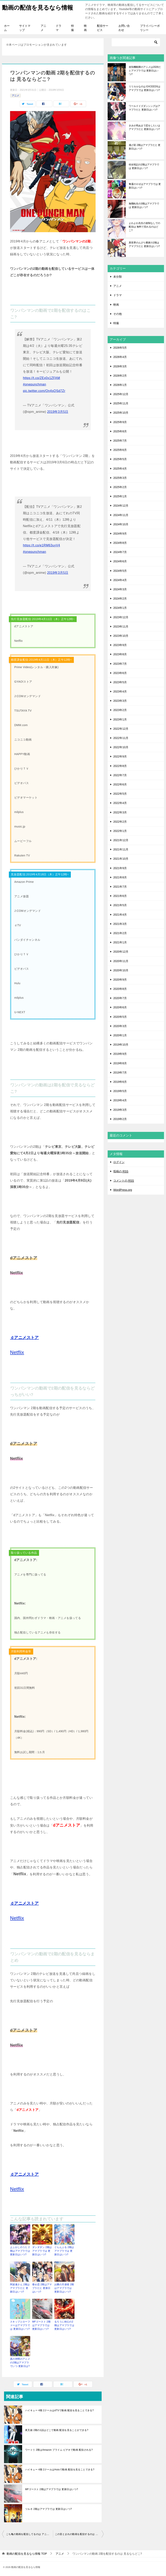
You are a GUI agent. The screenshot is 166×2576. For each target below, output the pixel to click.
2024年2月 (120, 598)
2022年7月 (120, 775)
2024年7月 (120, 552)
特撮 (72, 28)
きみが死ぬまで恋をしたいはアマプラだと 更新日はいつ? (144, 127)
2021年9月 (120, 868)
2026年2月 (120, 375)
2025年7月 (120, 440)
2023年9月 (120, 645)
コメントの (123, 1180)
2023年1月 (120, 719)
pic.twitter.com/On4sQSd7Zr (44, 391)
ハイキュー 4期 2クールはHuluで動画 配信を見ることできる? (59, 2469)
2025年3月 (120, 477)
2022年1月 (120, 831)
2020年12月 (120, 951)
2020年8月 (120, 988)
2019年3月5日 (57, 411)
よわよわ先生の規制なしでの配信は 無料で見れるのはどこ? (144, 227)
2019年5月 (120, 1091)
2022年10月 (120, 747)
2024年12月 (120, 505)
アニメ (43, 28)
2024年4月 (120, 580)
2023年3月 (120, 700)
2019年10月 (120, 1044)
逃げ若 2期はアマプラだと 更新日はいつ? (144, 147)
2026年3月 (120, 366)
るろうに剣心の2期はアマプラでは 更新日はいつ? (64, 2325)
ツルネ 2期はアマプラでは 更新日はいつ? (48, 2508)
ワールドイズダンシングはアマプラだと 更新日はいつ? (144, 108)
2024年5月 (120, 570)
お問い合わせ (124, 28)
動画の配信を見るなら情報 (38, 6)
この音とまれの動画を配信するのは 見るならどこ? (79, 2533)
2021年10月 (120, 858)
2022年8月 (120, 766)
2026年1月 (120, 384)
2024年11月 (120, 515)
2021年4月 (120, 914)
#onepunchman (34, 384)
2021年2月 (120, 933)
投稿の (120, 1171)
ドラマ (58, 28)
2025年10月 (120, 412)
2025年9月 (120, 422)
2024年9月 (120, 533)
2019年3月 (120, 1109)
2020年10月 (120, 970)
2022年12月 (120, 728)
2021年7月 (120, 886)
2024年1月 (120, 607)
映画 (85, 28)
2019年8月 (120, 1063)
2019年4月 (120, 1100)
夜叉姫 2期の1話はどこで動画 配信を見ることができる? (56, 2429)
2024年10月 (120, 524)
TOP (27, 2553)
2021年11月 (120, 849)
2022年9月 (120, 756)
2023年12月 (120, 617)
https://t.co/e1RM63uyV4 (41, 545)
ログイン (119, 1162)
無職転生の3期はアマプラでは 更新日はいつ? (144, 205)
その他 (117, 313)
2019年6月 (120, 1081)
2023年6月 (120, 673)
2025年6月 (120, 449)
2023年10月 (120, 635)
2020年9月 (120, 979)
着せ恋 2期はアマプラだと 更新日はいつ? (42, 2288)
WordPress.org (122, 1189)
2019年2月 (120, 1119)
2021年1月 (120, 942)
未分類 (117, 276)
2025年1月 (120, 496)
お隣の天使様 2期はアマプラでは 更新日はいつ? (64, 2288)
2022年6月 (120, 784)
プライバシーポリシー (150, 28)
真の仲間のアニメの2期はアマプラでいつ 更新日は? (20, 2362)
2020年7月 (120, 998)
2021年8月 (120, 877)
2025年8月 (120, 431)
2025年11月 (120, 403)
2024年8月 (120, 542)
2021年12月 (120, 840)
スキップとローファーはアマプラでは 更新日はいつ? (20, 2325)
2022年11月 (120, 738)
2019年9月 (120, 1053)
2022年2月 (120, 821)
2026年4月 (120, 357)
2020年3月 (120, 1026)
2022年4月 (120, 803)
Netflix (17, 1352)
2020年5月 (120, 1016)
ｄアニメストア (24, 1337)
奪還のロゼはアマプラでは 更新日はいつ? (145, 186)
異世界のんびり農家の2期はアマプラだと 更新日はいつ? (144, 244)
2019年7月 (120, 1072)
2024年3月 (120, 589)
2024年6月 (120, 561)
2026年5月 (120, 347)
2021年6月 (120, 895)
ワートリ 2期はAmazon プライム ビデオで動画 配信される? (59, 2449)
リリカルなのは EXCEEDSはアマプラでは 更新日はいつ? (144, 88)
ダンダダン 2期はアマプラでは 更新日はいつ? (42, 2251)
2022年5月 (120, 793)
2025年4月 (120, 468)
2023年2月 (120, 710)
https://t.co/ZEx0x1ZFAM (41, 378)
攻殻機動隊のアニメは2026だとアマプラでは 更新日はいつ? (145, 71)
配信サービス (102, 28)
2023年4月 (120, 691)
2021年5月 (120, 905)
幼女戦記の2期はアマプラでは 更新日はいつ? (144, 166)
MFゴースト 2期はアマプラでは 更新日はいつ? (41, 2325)
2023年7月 (120, 663)
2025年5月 (120, 459)
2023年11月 (120, 626)
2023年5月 (120, 682)
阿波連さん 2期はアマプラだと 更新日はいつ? (20, 2288)
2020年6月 (120, 1007)
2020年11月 (120, 961)
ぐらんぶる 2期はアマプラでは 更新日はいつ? (64, 2251)
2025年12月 (120, 394)
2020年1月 (120, 1035)
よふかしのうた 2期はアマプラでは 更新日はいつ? (20, 2251)
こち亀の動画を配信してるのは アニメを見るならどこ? (29, 2533)
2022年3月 (120, 812)
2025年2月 (120, 487)
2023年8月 (120, 654)
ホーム (7, 28)
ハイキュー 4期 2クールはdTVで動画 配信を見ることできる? (59, 2409)
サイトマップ (24, 28)
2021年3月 (120, 923)
